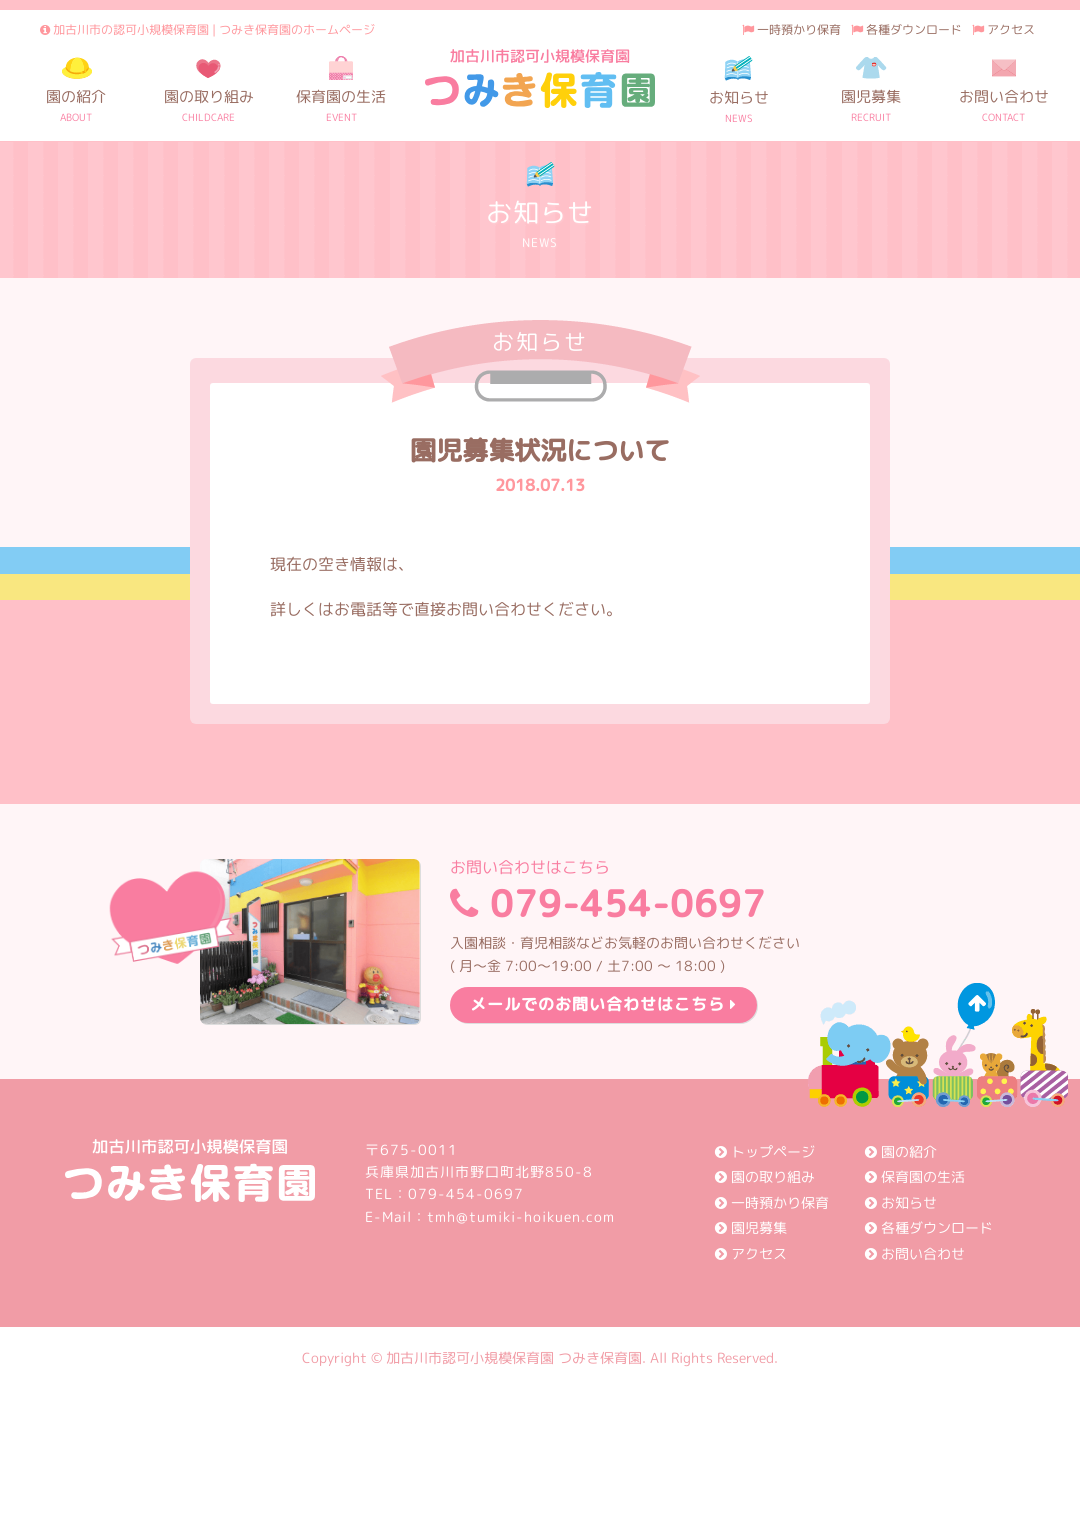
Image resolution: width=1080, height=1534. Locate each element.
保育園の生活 (915, 1176)
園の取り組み (765, 1176)
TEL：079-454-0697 (444, 1193)
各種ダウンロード (906, 29)
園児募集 (751, 1227)
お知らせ (901, 1202)
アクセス (1003, 29)
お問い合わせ (915, 1253)
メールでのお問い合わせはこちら (603, 1004)
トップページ (765, 1151)
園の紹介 (901, 1151)
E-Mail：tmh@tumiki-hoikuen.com (490, 1216)
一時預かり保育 (791, 29)
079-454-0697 (625, 894)
